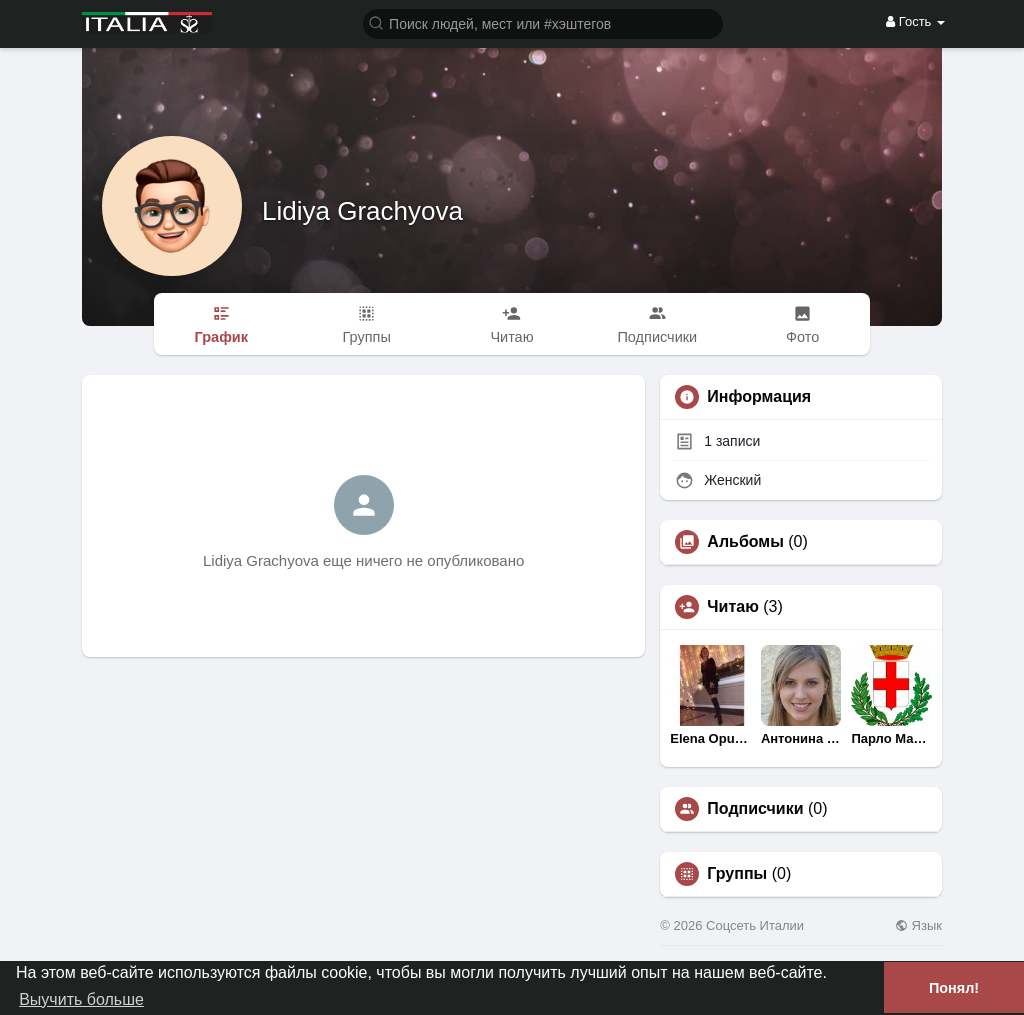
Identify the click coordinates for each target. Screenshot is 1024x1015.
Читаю (732, 607)
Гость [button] (915, 21)
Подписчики (755, 809)
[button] (543, 22)
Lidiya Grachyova (362, 211)
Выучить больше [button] (81, 999)
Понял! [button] (954, 988)
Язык (918, 925)
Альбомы (745, 542)
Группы (737, 874)
